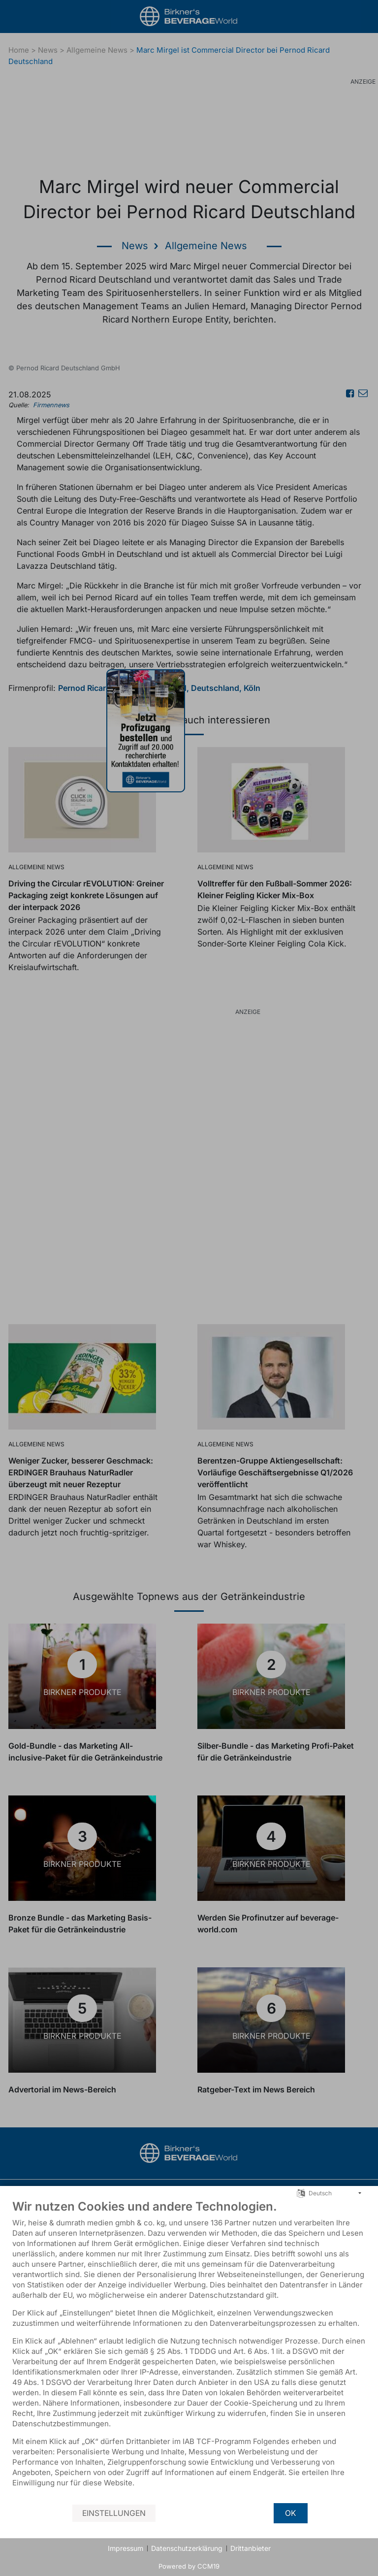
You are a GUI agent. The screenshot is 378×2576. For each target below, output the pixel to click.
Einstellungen (114, 2513)
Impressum (125, 2548)
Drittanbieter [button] (250, 2548)
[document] (189, 2351)
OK (290, 2513)
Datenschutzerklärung (186, 2548)
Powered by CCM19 (189, 2566)
